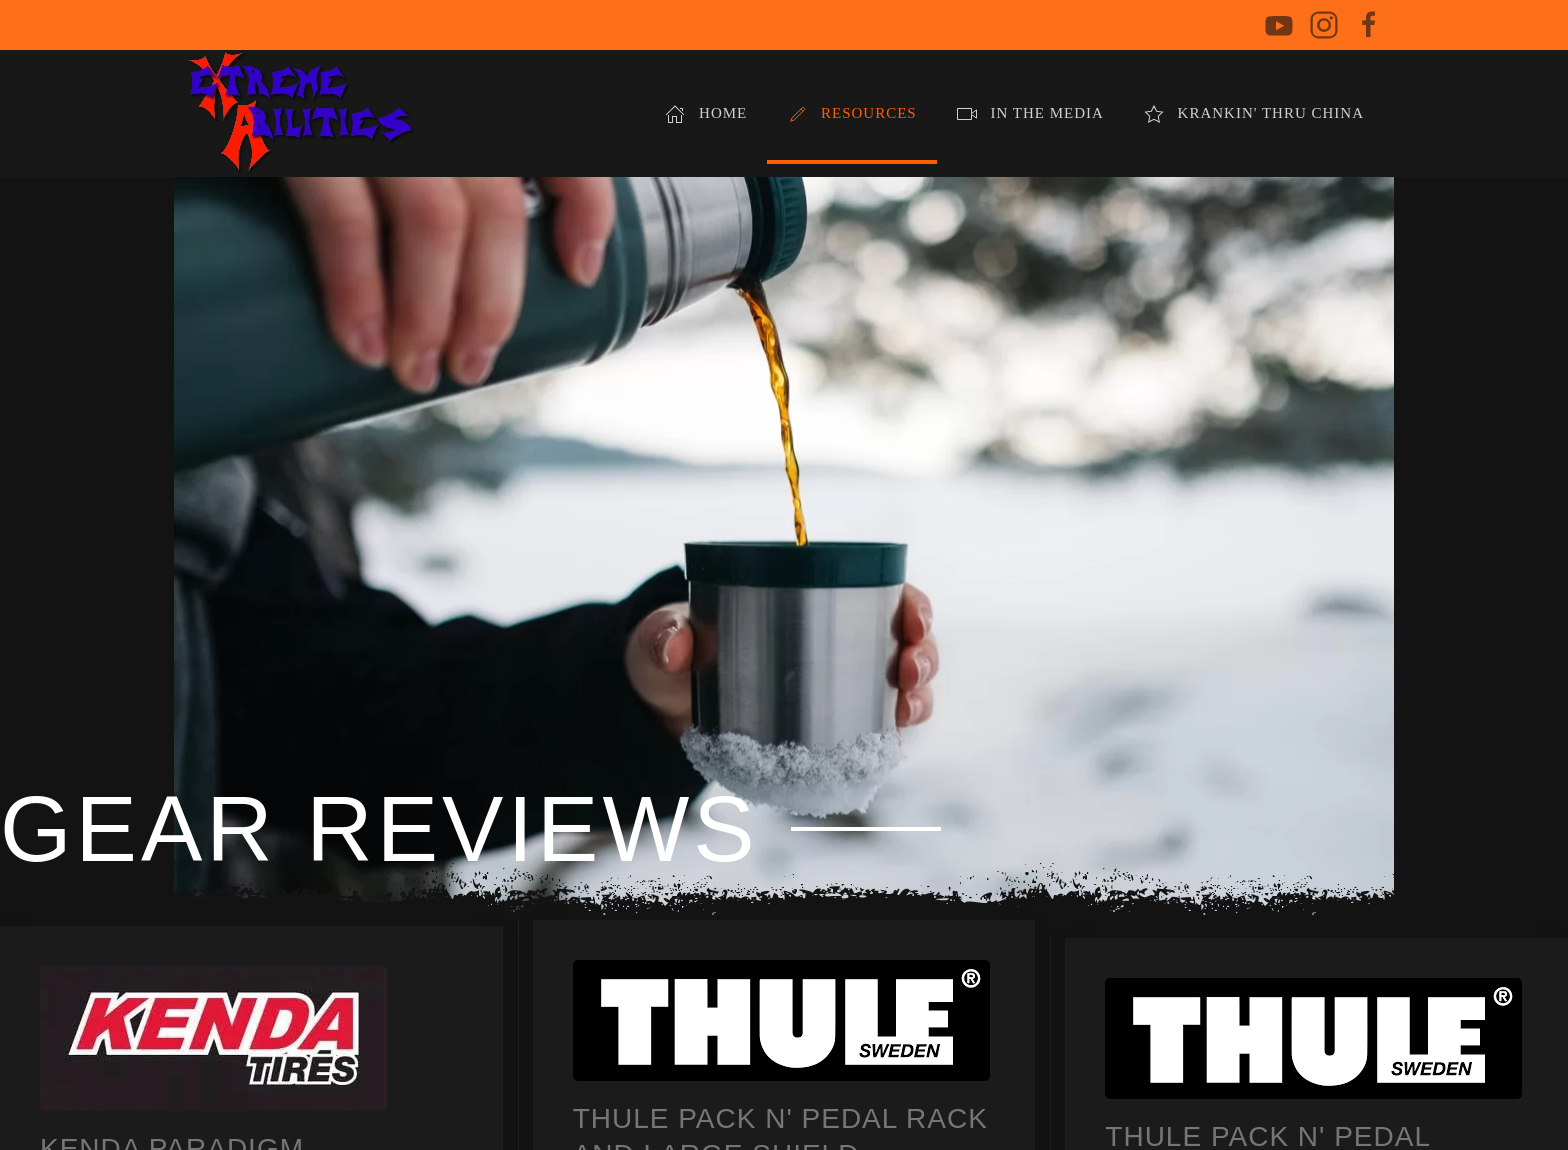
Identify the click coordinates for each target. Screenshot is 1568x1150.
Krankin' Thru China (1254, 114)
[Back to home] (300, 113)
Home (706, 114)
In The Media (1030, 114)
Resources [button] (851, 114)
